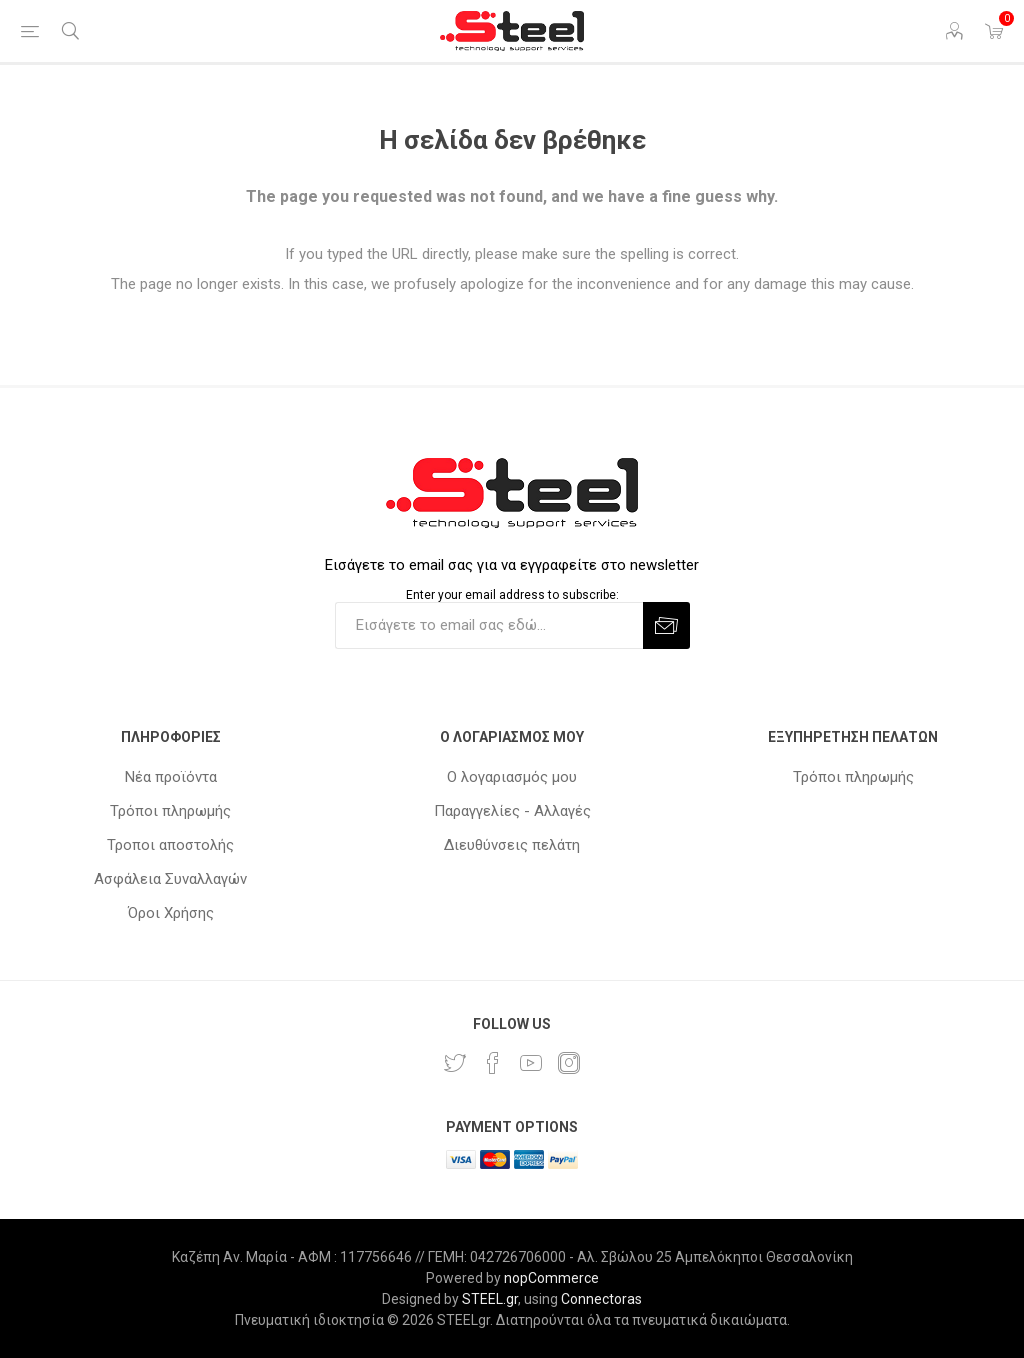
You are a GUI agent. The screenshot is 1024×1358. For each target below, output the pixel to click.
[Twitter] (455, 1063)
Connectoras (601, 1299)
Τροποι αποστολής (170, 845)
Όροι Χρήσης (171, 913)
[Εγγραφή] (489, 625)
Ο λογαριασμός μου (512, 777)
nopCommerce (551, 1278)
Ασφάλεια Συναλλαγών (170, 879)
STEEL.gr (490, 1299)
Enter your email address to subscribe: (512, 595)
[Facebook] (493, 1063)
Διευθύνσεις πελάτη (512, 845)
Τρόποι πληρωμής (170, 811)
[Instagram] (569, 1063)
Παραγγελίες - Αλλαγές (512, 811)
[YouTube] (531, 1063)
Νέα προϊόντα (171, 777)
